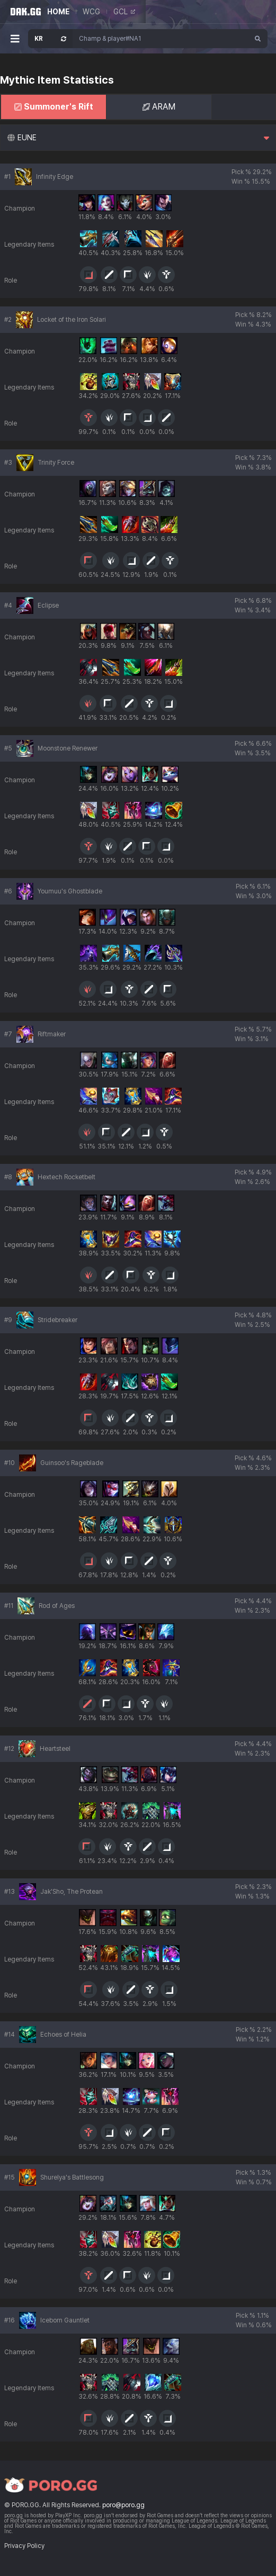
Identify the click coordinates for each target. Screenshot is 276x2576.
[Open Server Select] (50, 38)
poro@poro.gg (123, 2505)
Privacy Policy (24, 2546)
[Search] (258, 38)
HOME (58, 11)
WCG (91, 11)
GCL (124, 11)
